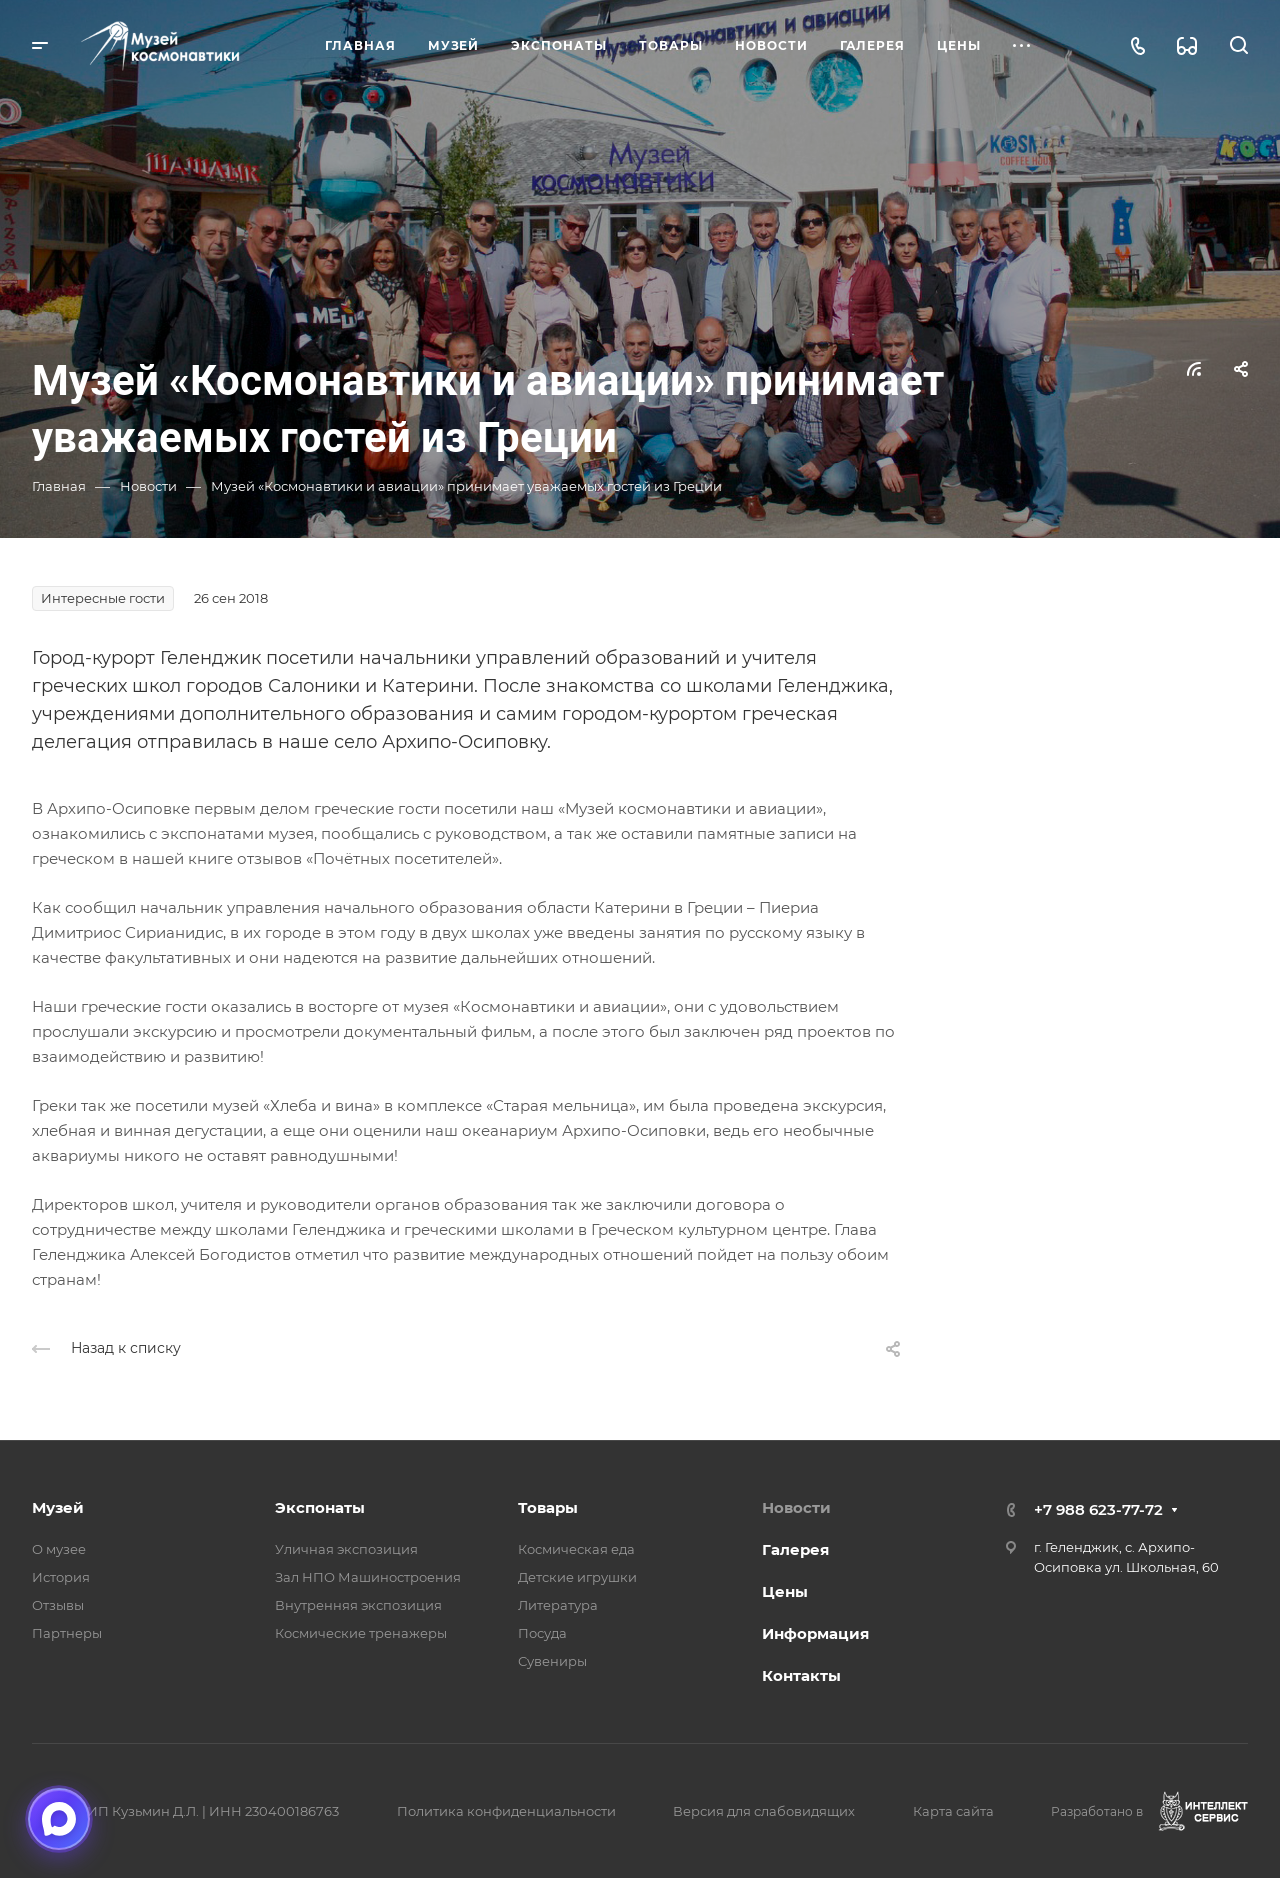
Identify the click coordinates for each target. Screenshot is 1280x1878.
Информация (815, 1633)
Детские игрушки (577, 1577)
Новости (796, 1507)
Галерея (795, 1549)
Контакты (801, 1675)
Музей (58, 1507)
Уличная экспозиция (346, 1549)
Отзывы (58, 1605)
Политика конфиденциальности (506, 1811)
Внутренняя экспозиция (358, 1605)
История (61, 1577)
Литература (558, 1605)
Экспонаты (320, 1507)
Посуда (542, 1633)
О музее (59, 1549)
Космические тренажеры (361, 1633)
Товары (548, 1507)
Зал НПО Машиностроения (368, 1577)
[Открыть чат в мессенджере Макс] (59, 1819)
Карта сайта (953, 1811)
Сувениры (552, 1661)
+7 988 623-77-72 (1098, 1509)
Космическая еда (576, 1549)
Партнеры (67, 1633)
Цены (785, 1591)
